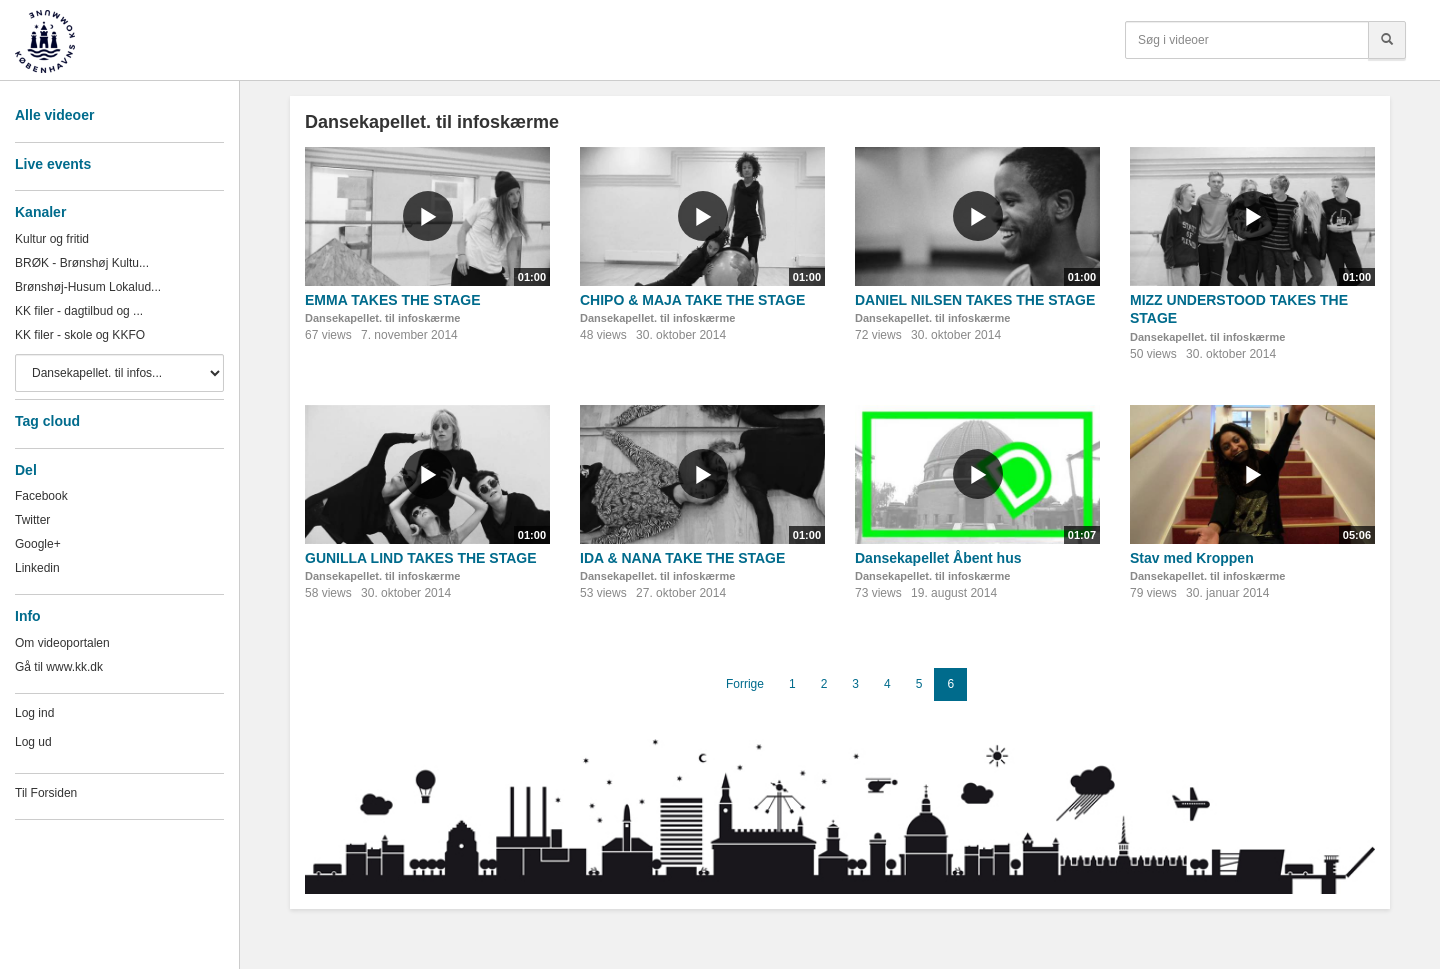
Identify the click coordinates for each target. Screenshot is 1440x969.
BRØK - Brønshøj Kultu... (82, 263)
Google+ (38, 544)
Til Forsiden (46, 793)
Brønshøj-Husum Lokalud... (88, 287)
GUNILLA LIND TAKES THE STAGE (421, 558)
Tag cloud (47, 421)
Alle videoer (54, 115)
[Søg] (1387, 40)
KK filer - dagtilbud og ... (79, 311)
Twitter (32, 520)
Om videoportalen (62, 643)
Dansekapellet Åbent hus (938, 558)
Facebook (41, 496)
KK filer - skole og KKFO (80, 335)
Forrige (745, 684)
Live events (53, 164)
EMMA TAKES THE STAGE (393, 300)
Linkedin (37, 568)
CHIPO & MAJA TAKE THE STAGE (692, 300)
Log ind (34, 713)
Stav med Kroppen (1192, 558)
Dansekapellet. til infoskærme (382, 318)
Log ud (33, 742)
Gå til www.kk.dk (59, 667)
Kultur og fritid (52, 239)
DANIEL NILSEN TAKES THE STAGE (975, 300)
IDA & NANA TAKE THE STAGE (682, 558)
